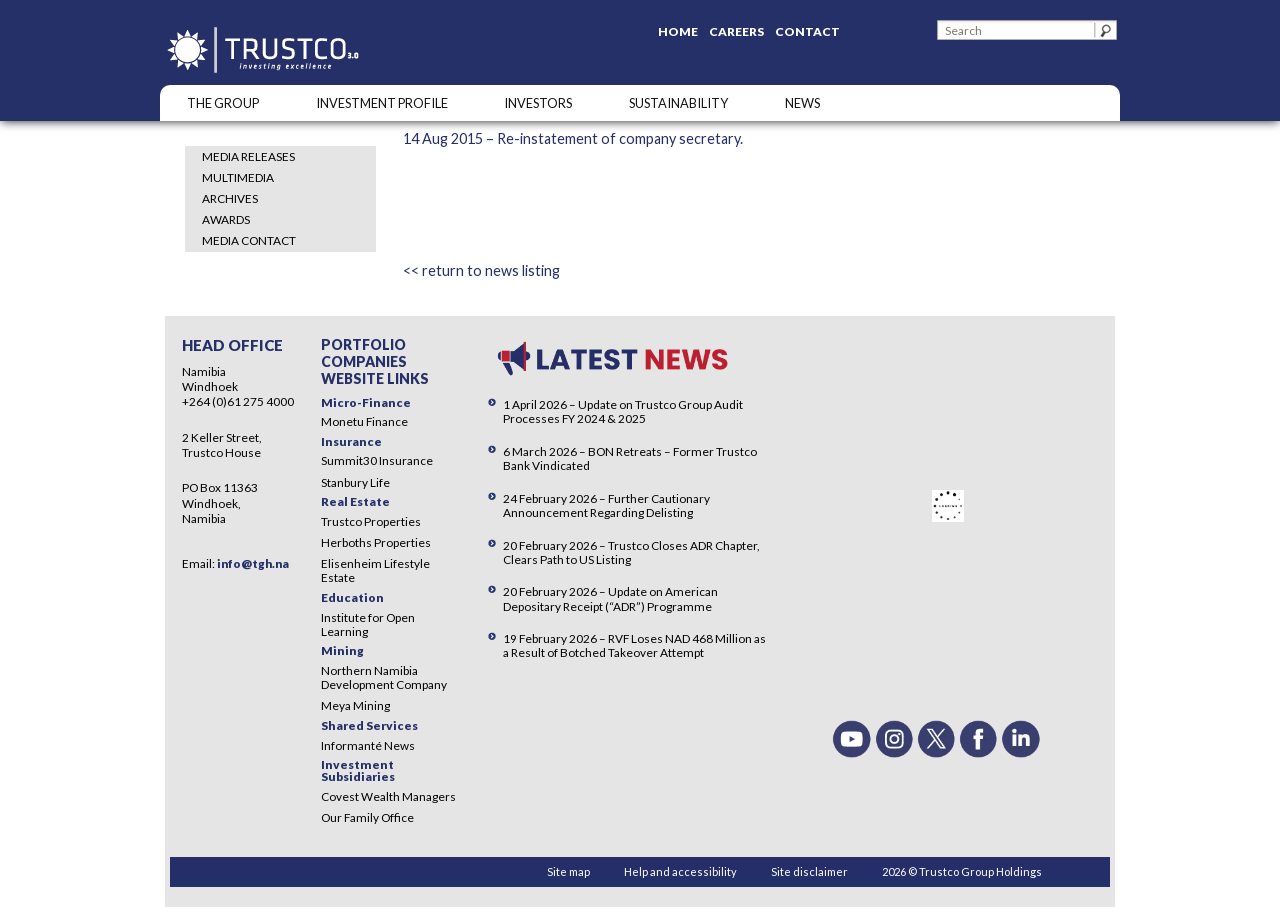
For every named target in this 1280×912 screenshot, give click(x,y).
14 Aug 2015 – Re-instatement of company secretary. (573, 138)
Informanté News (368, 745)
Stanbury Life (355, 482)
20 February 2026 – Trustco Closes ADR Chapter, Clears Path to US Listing (631, 552)
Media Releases (248, 156)
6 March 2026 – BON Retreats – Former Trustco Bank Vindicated (630, 458)
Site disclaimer (809, 871)
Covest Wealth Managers (388, 796)
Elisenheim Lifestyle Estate (375, 570)
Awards (226, 219)
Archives (230, 198)
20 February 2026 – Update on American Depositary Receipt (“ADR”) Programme (610, 598)
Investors (538, 103)
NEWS (802, 103)
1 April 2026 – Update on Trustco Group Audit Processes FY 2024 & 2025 (623, 411)
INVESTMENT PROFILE (382, 103)
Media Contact (249, 240)
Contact (807, 31)
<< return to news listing (481, 270)
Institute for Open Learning (368, 624)
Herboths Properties (376, 542)
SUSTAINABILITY (678, 103)
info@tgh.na (253, 563)
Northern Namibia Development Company (384, 677)
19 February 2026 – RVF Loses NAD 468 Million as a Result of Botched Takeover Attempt (634, 645)
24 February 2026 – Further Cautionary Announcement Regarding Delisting (606, 505)
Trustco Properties (371, 521)
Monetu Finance (364, 421)
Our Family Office (367, 817)
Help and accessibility (680, 871)
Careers (736, 31)
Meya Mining (355, 705)
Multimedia (238, 177)
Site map (568, 871)
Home (678, 31)
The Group (223, 103)
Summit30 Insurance (377, 460)
